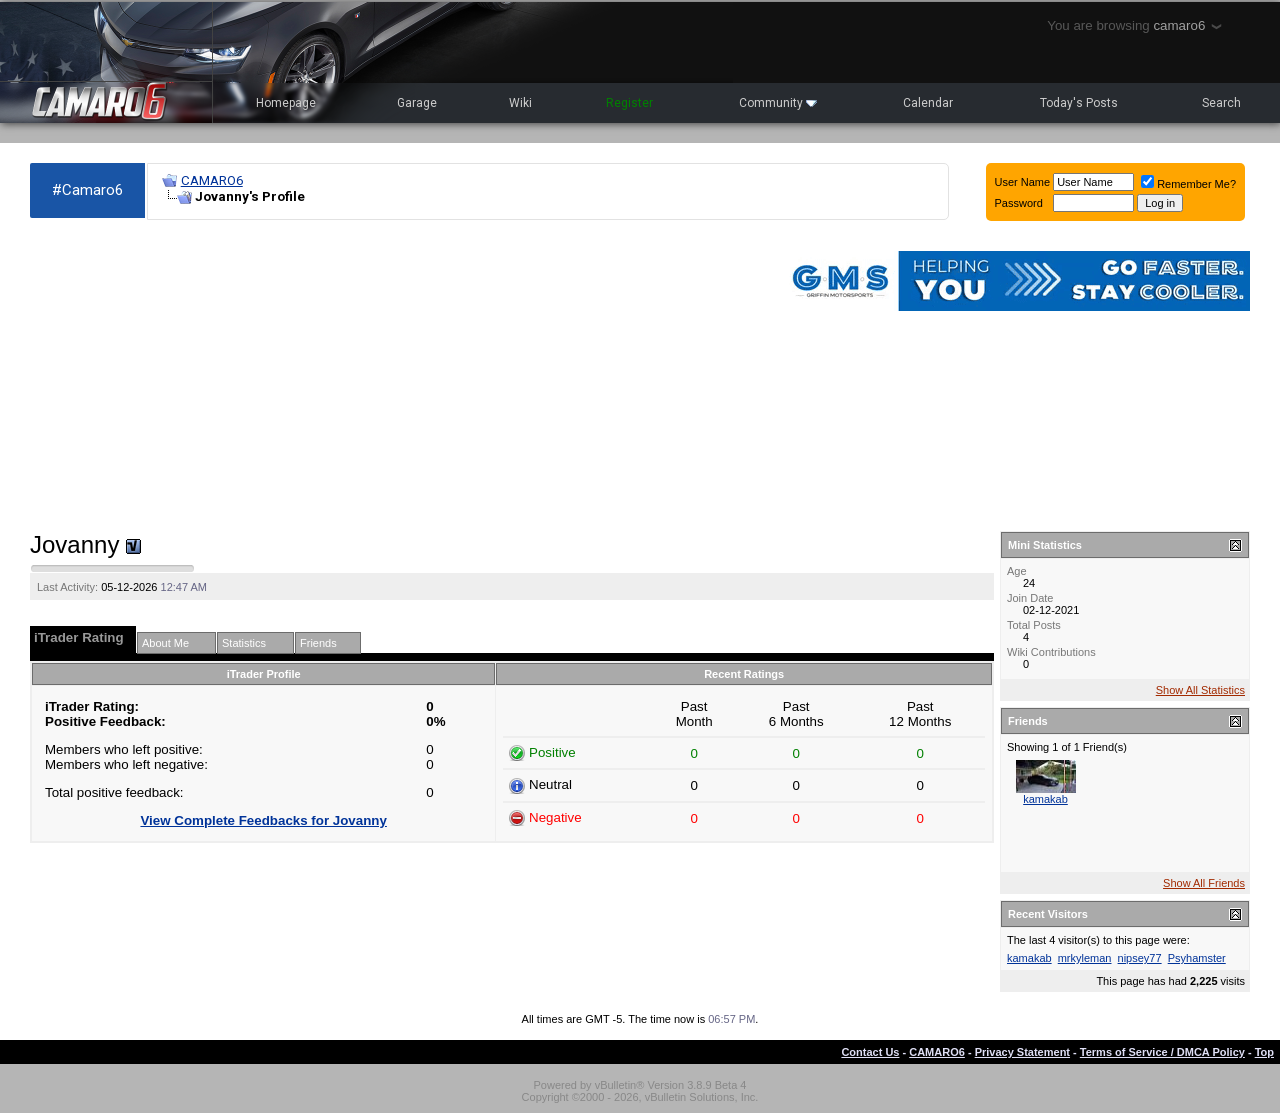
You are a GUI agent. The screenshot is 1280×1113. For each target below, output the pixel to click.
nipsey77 (1140, 958)
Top (1264, 1052)
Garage (417, 103)
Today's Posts (1079, 103)
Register (629, 103)
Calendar (928, 103)
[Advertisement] (396, 376)
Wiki (520, 103)
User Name (1023, 182)
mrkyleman (1085, 958)
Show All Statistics (1200, 690)
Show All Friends (1204, 883)
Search (1221, 103)
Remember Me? (1188, 184)
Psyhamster (1197, 958)
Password (1019, 203)
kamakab (1045, 799)
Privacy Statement (1022, 1052)
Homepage (286, 103)
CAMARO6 (212, 180)
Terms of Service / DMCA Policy (1162, 1052)
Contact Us (870, 1052)
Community (778, 103)
